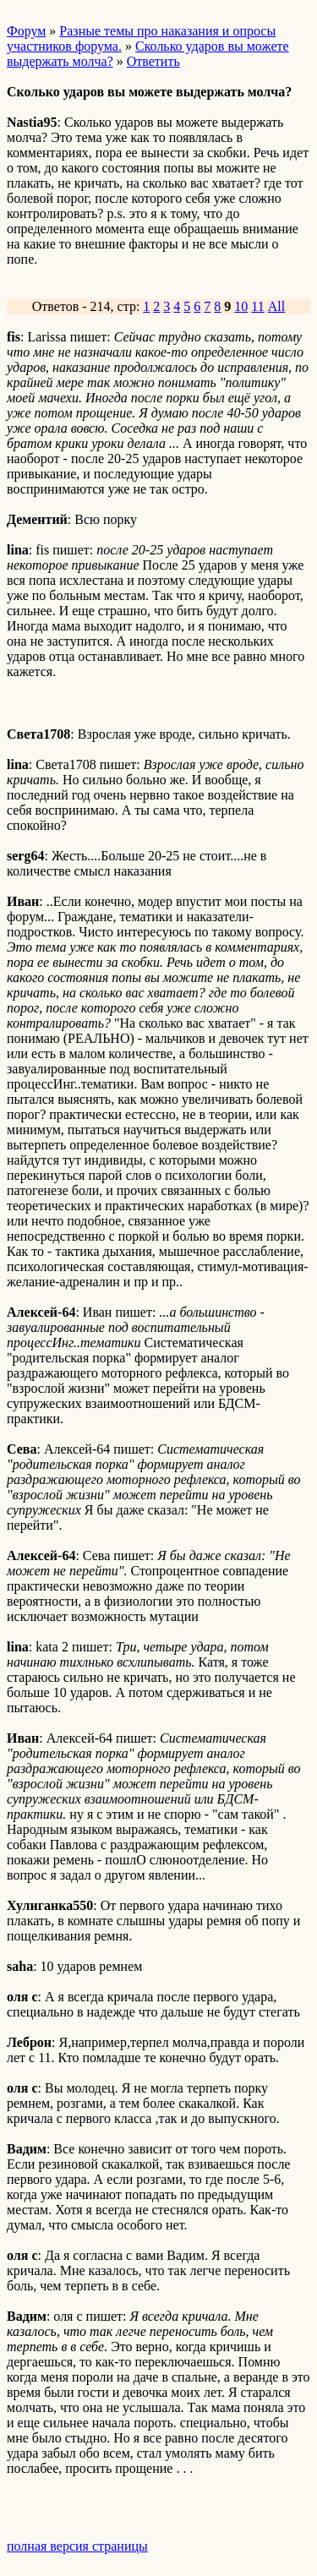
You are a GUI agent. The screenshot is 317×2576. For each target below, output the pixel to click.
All (276, 306)
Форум (26, 31)
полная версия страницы (77, 2546)
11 (257, 306)
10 (241, 306)
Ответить (153, 61)
